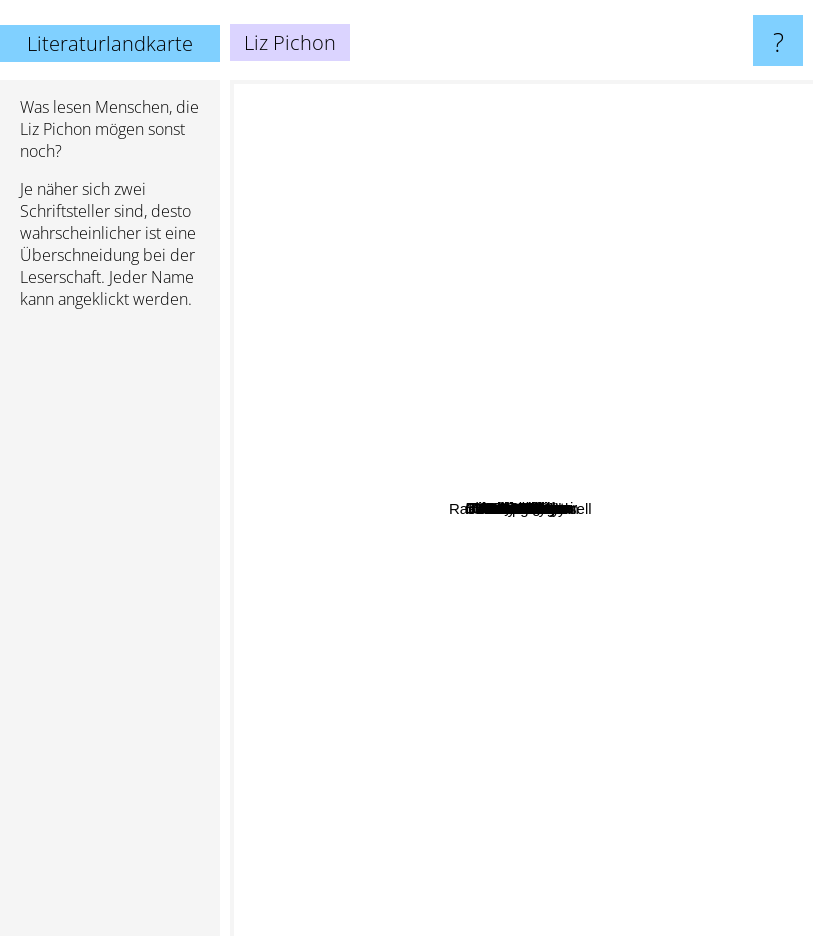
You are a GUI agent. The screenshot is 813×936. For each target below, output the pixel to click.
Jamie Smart (720, 395)
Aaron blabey (550, 596)
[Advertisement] (110, 631)
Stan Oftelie (540, 833)
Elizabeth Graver (554, 303)
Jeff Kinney (385, 317)
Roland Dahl (292, 502)
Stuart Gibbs (299, 236)
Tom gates (519, 448)
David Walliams (595, 530)
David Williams (417, 373)
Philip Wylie (653, 803)
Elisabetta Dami (323, 569)
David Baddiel (581, 615)
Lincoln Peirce (514, 279)
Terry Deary (386, 910)
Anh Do (513, 505)
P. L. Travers (636, 766)
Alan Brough (705, 722)
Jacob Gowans (503, 121)
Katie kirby (679, 513)
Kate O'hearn (707, 636)
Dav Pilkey (572, 352)
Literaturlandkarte (110, 43)
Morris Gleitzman (611, 685)
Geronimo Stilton (360, 722)
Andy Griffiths (649, 387)
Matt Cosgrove (569, 367)
